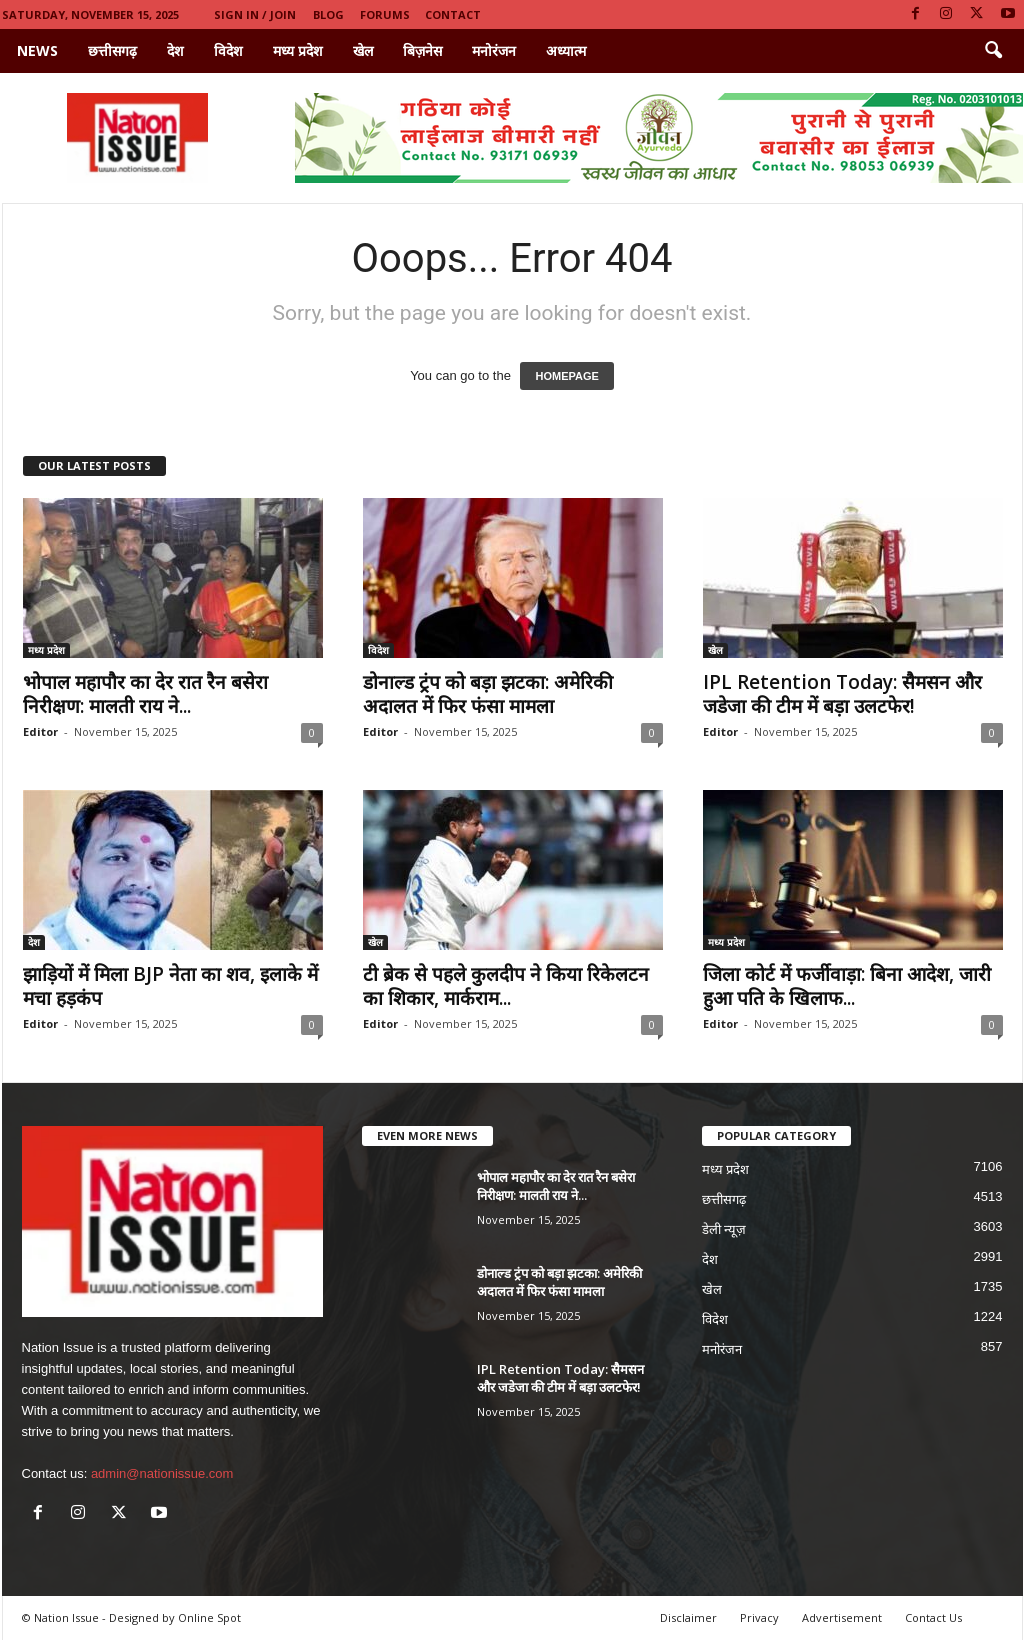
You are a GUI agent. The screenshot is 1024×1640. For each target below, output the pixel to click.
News (37, 50)
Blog (328, 14)
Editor (40, 731)
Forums (385, 14)
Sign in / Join (255, 14)
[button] (993, 51)
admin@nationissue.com (162, 1473)
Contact (453, 14)
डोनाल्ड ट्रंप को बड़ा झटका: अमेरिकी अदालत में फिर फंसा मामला (488, 694)
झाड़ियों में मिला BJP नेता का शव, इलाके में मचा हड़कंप (170, 986)
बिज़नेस (422, 50)
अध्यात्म (566, 50)
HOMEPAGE (566, 376)
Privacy (759, 1617)
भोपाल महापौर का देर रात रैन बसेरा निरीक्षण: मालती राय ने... (145, 694)
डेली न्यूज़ (724, 1229)
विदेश (228, 50)
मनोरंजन (494, 50)
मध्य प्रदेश (298, 50)
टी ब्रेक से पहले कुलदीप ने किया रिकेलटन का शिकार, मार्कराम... (506, 986)
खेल (363, 50)
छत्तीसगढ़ (112, 50)
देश (175, 50)
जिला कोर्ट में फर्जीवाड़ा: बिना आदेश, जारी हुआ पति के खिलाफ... (847, 986)
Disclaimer (688, 1617)
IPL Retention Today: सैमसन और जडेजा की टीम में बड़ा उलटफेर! (842, 694)
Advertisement (842, 1617)
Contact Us (933, 1617)
